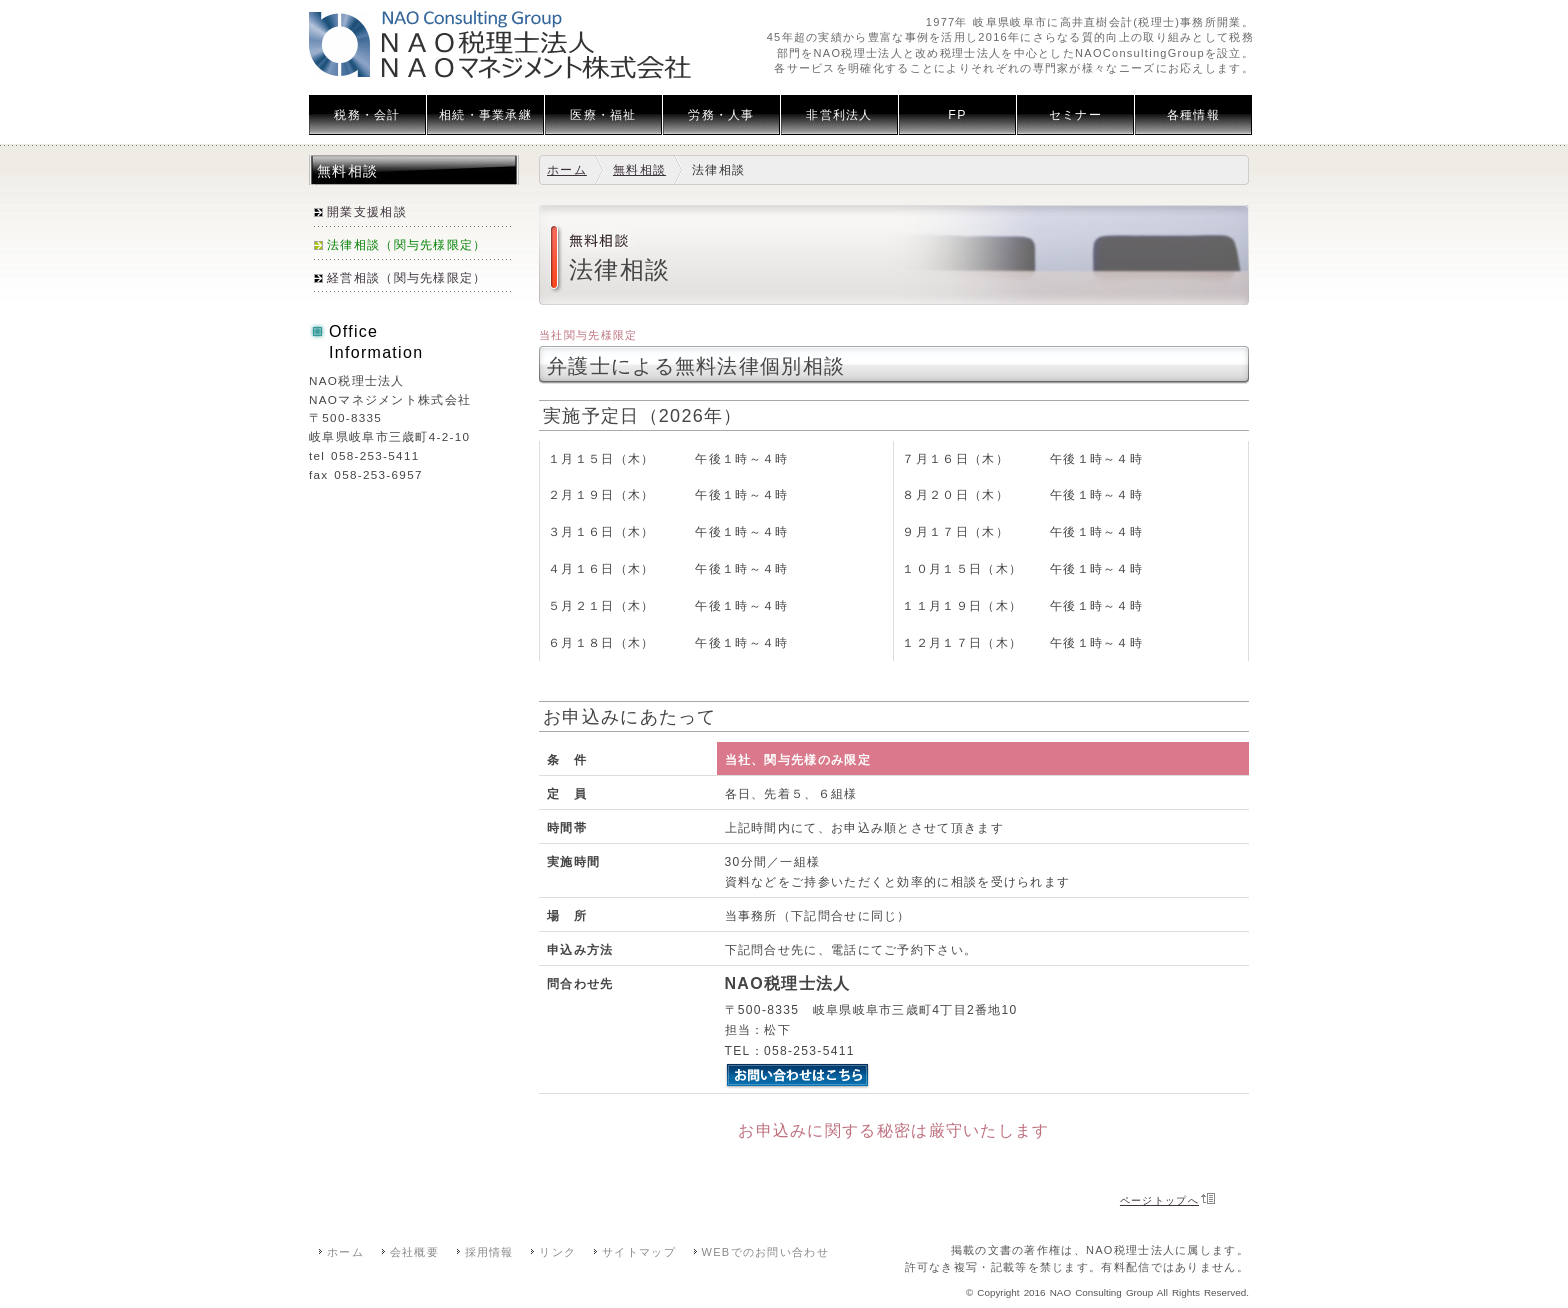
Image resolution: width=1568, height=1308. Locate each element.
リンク (557, 1252)
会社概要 (414, 1252)
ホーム (567, 170)
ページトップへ (1159, 1200)
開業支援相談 (367, 212)
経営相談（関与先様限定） (407, 278)
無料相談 (639, 170)
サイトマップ (639, 1252)
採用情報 (489, 1252)
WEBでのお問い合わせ (765, 1252)
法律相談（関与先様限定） (407, 245)
